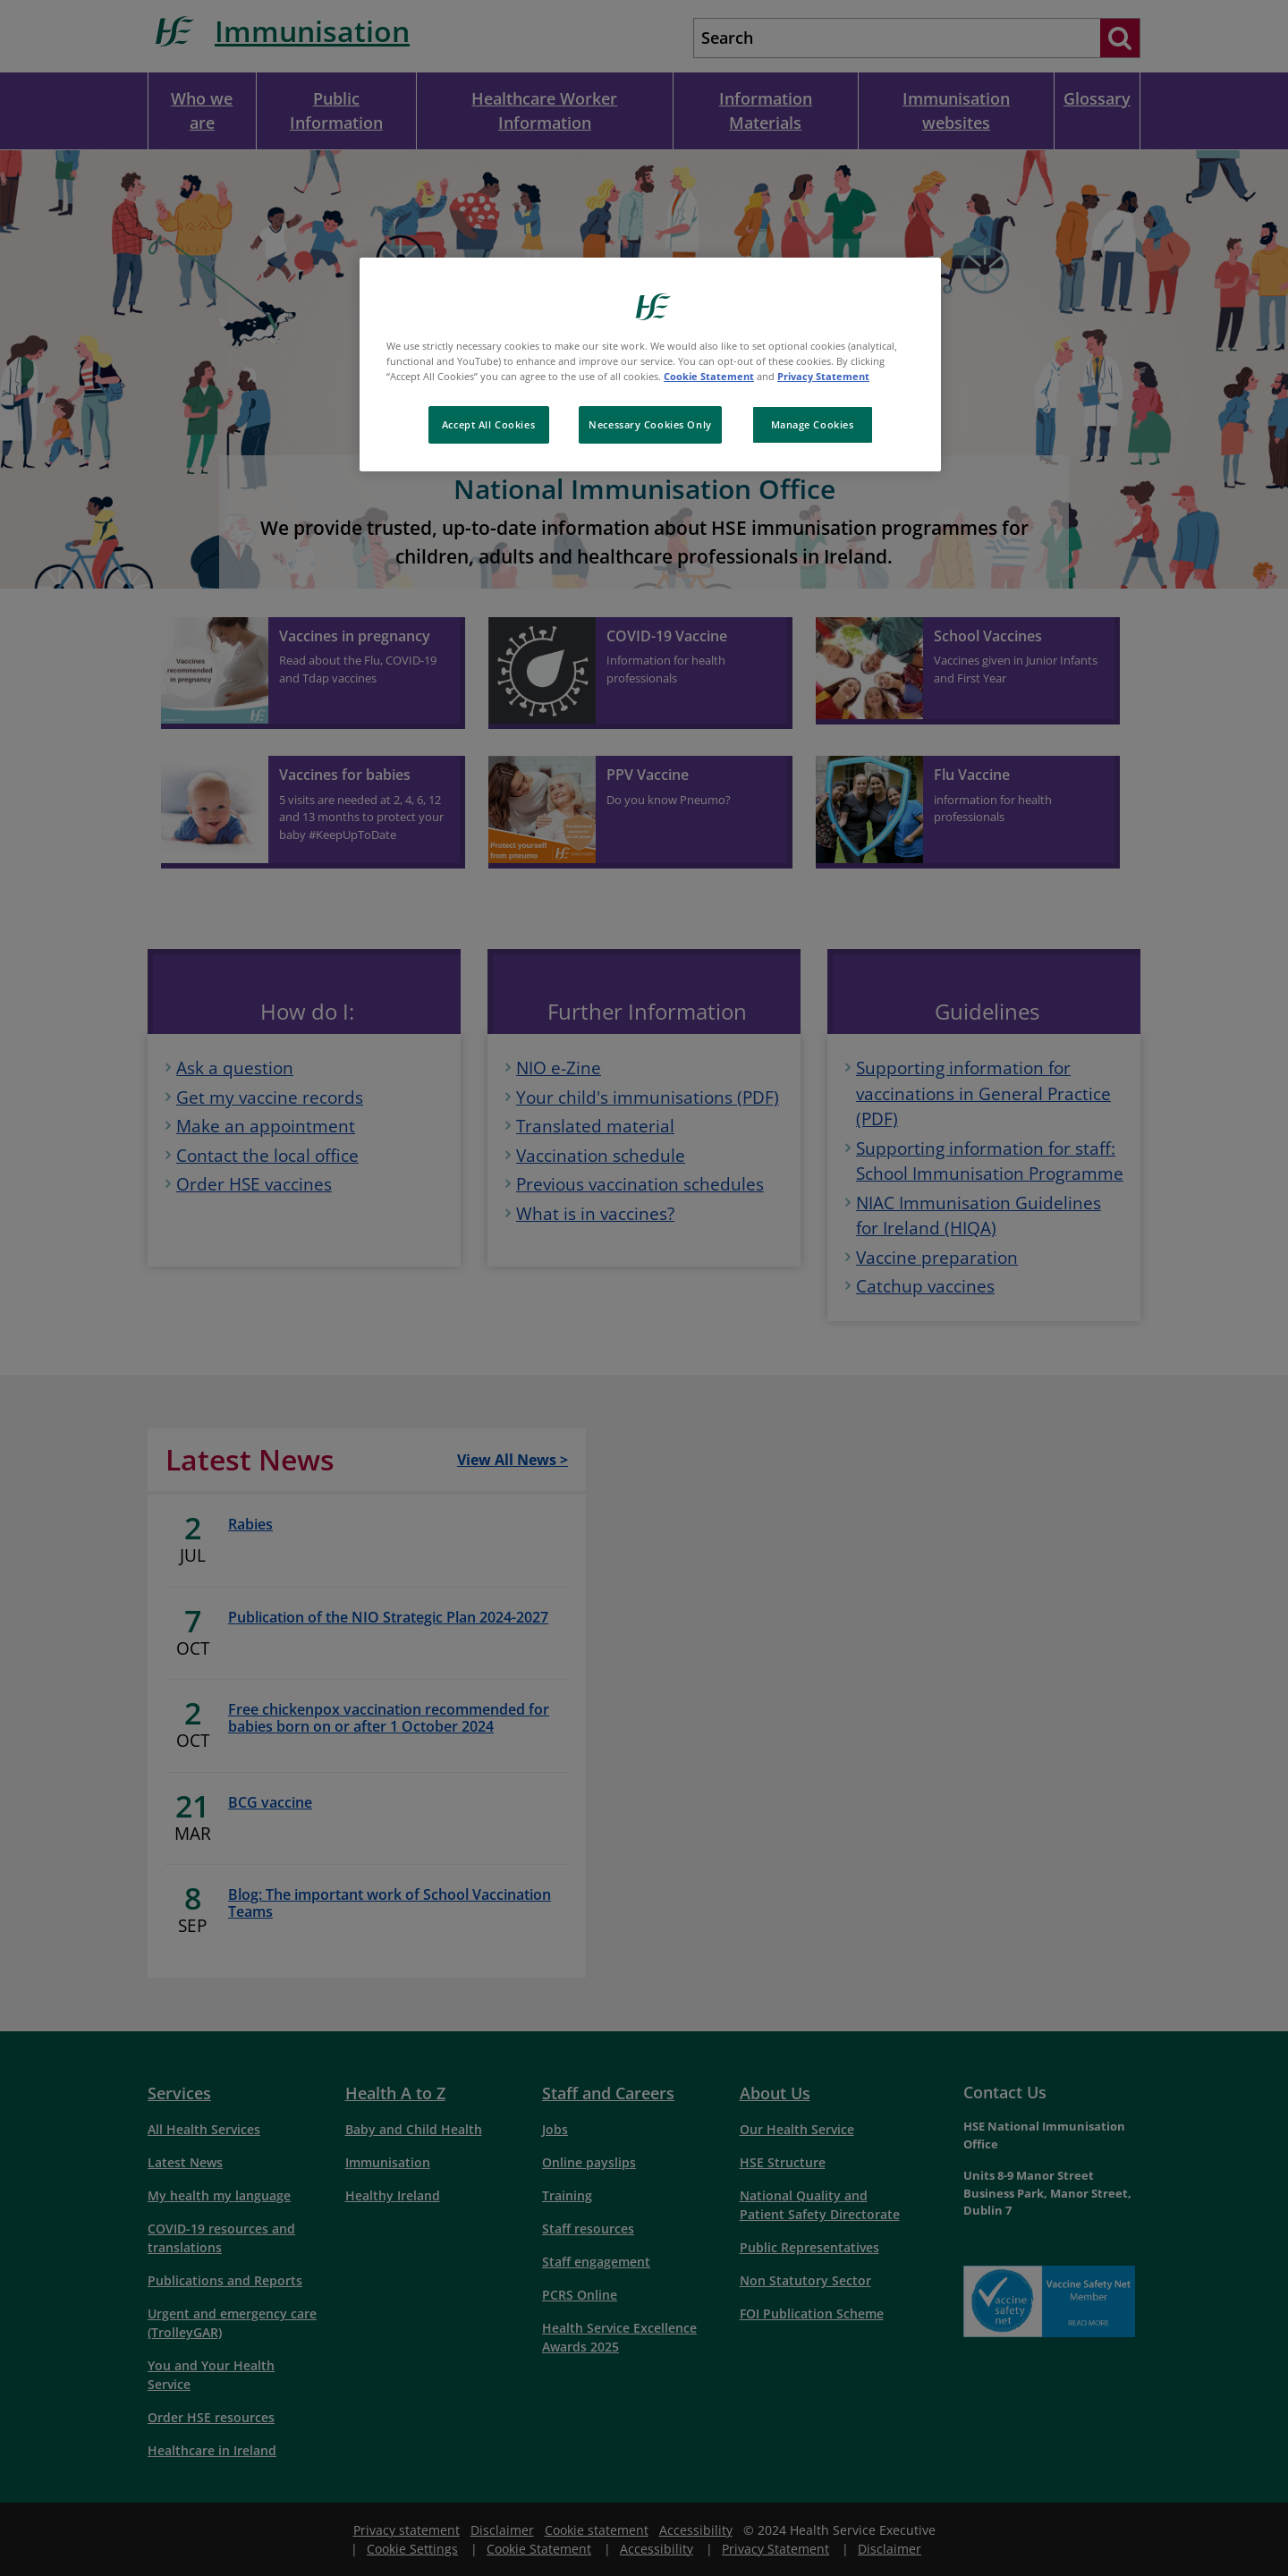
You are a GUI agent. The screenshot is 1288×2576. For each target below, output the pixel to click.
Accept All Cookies (488, 424)
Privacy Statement (823, 376)
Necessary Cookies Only (650, 424)
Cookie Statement (709, 376)
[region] (650, 364)
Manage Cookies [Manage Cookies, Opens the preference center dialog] (812, 424)
